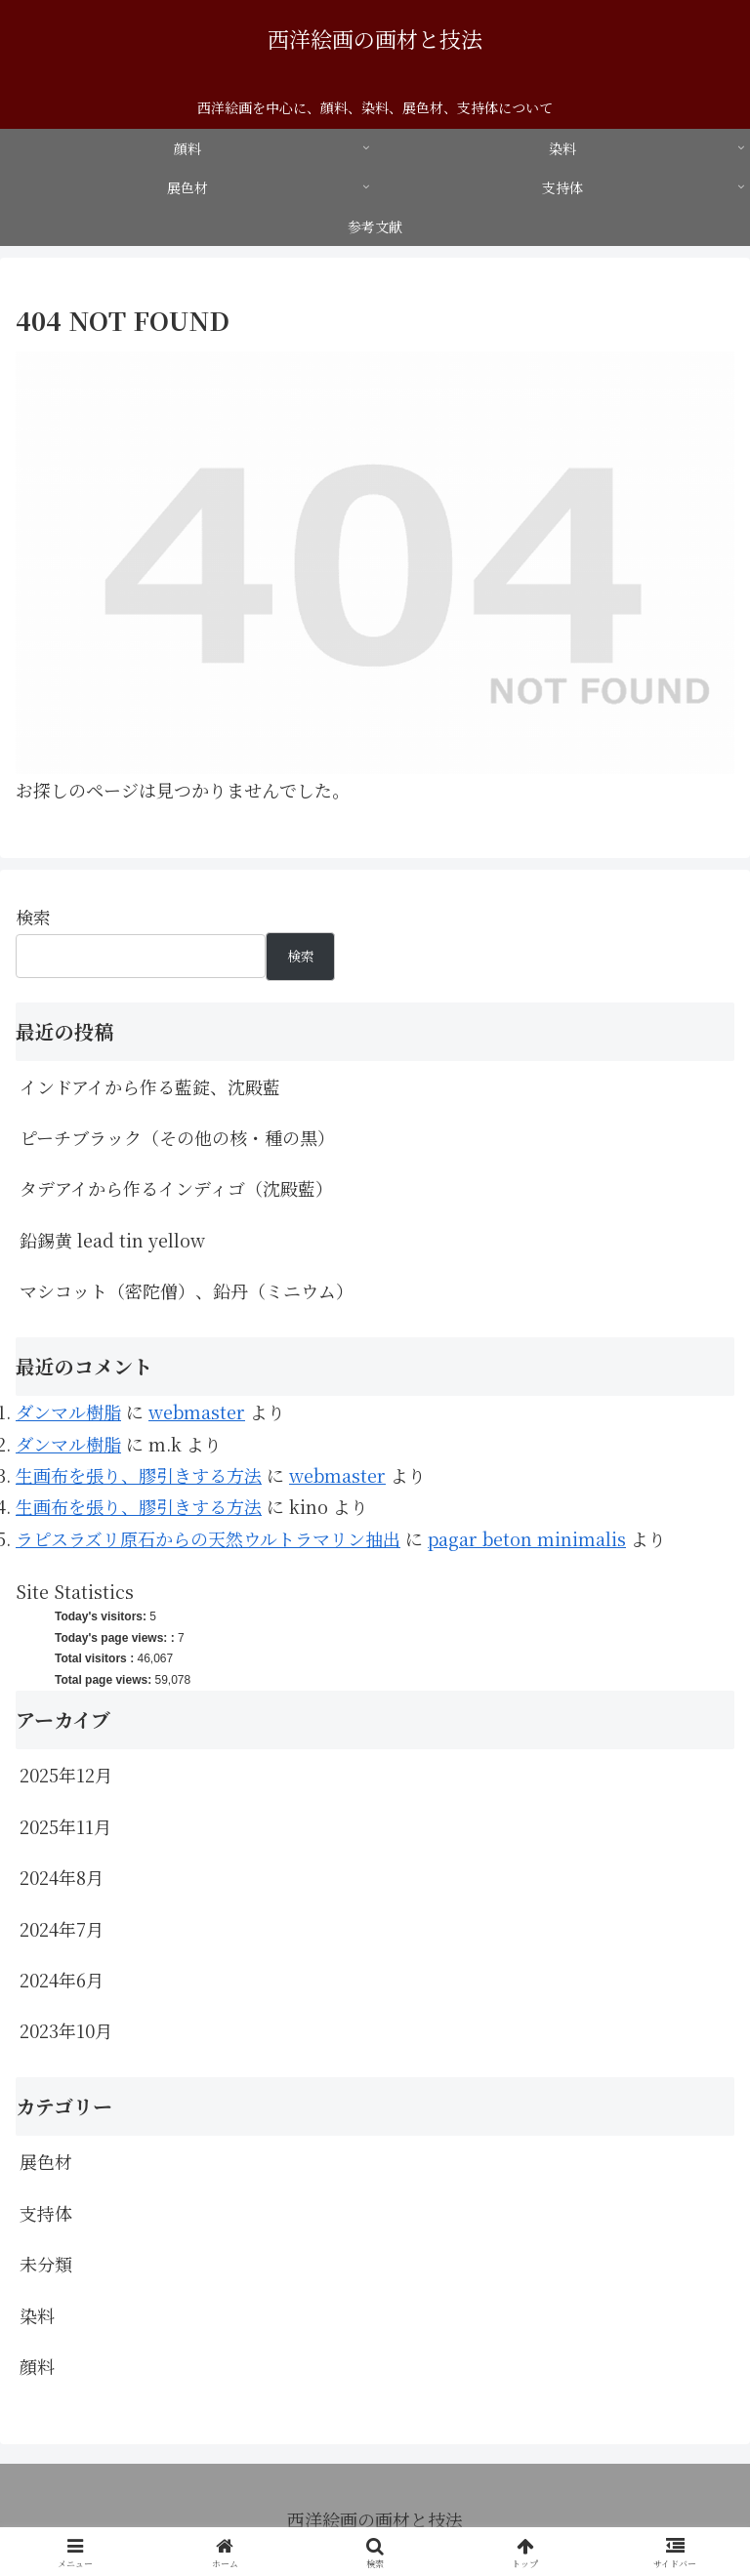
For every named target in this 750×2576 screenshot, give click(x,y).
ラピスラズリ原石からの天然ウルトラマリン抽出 (208, 1538)
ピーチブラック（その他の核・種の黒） (177, 1137)
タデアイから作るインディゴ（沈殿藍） (176, 1188)
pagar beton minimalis (527, 1538)
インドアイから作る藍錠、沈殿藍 (150, 1086)
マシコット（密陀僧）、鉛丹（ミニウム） (187, 1290)
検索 (33, 916)
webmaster (196, 1411)
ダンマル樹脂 (68, 1411)
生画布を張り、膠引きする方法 (139, 1475)
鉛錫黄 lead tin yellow (112, 1239)
